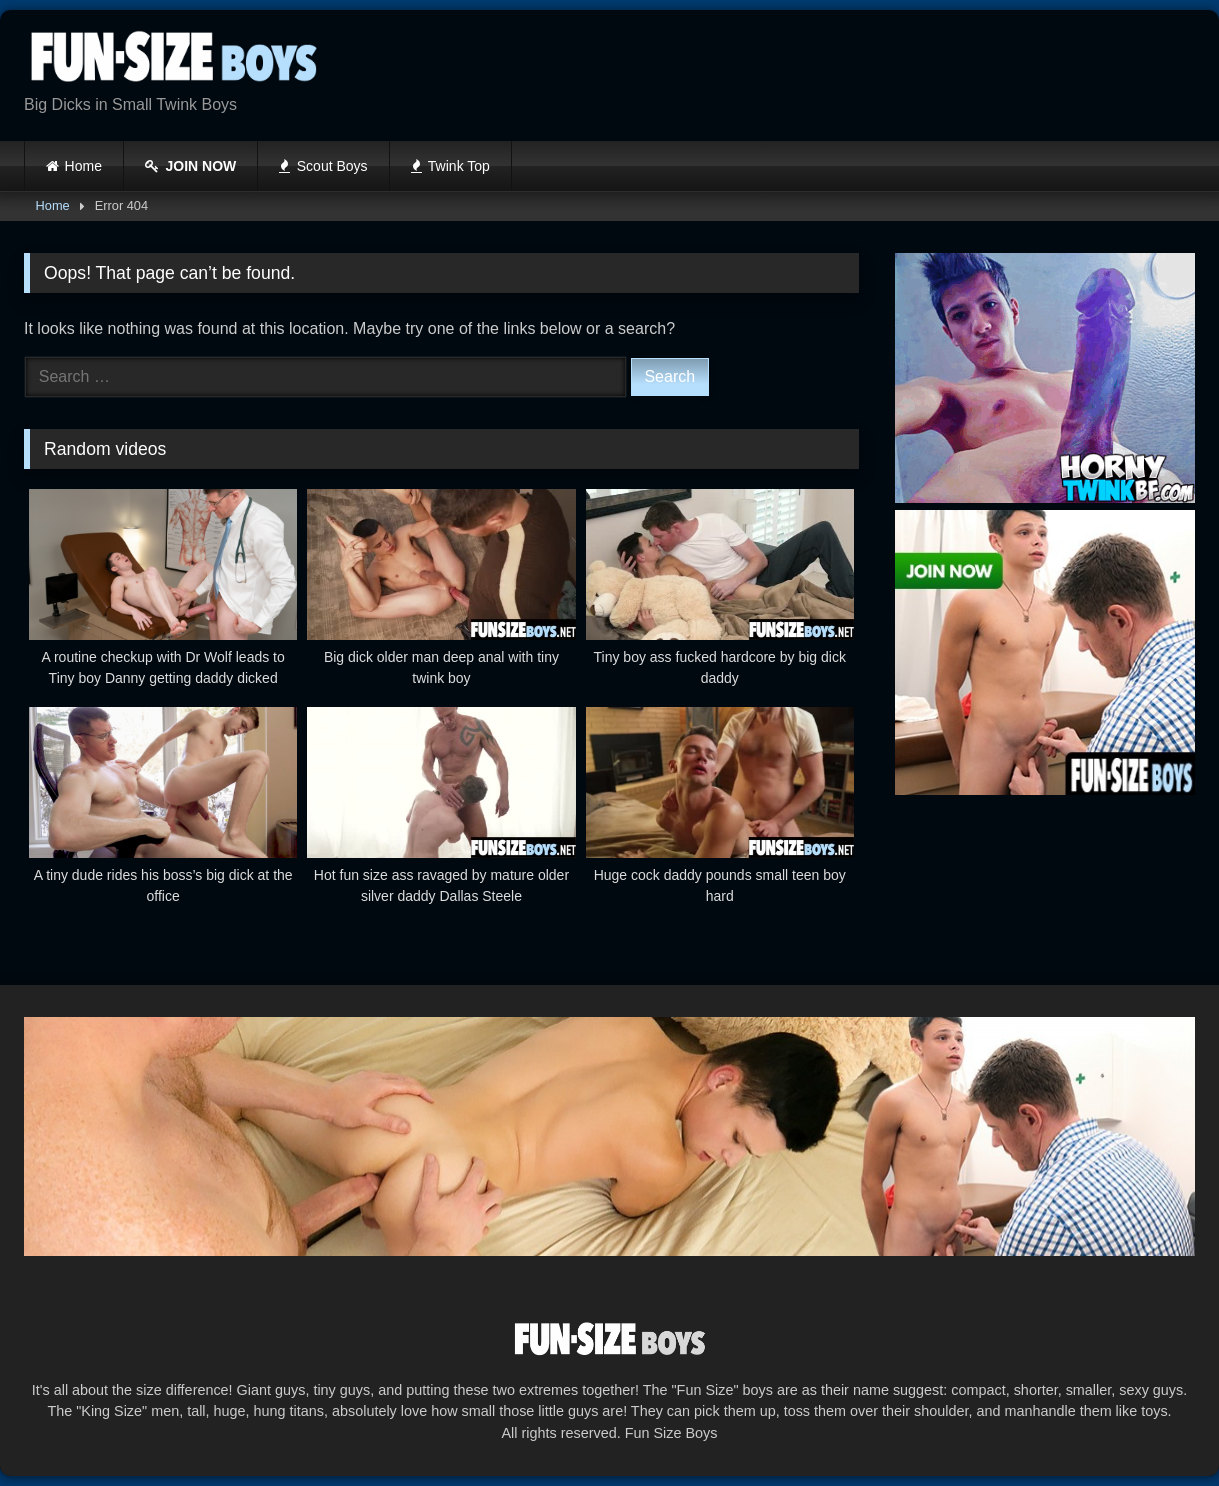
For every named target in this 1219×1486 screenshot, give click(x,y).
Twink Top (450, 166)
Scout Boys (323, 166)
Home (83, 166)
